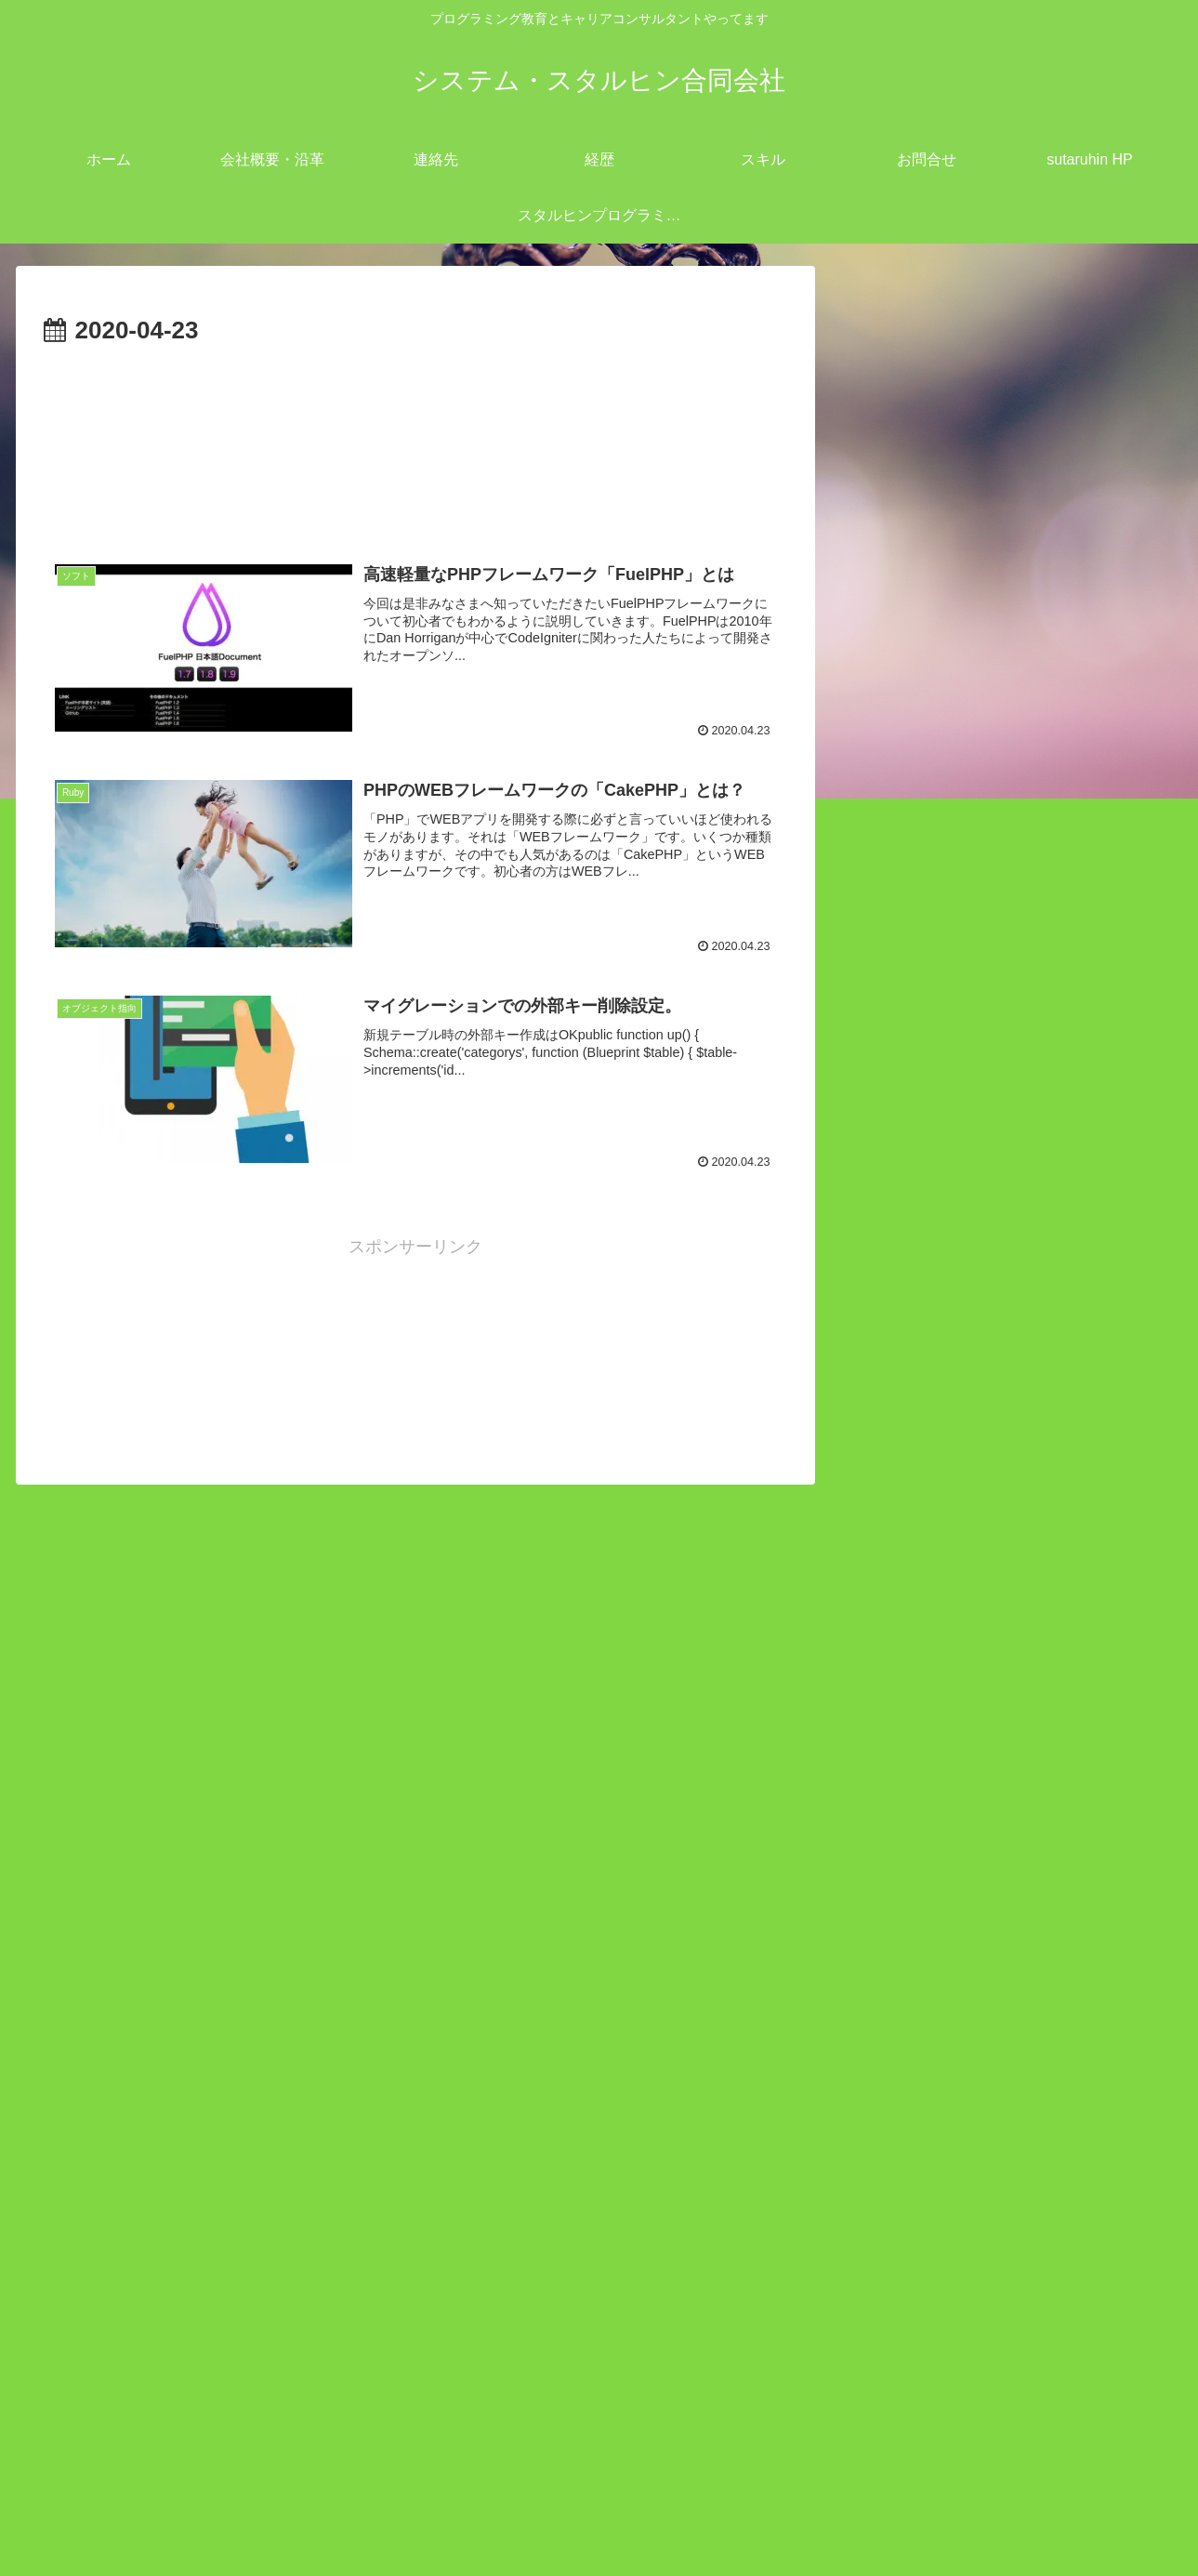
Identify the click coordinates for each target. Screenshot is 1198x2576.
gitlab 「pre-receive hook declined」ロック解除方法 (1007, 2050)
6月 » (926, 2387)
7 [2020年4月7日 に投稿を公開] (919, 2245)
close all (954, 1292)
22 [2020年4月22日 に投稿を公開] (963, 2306)
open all (881, 1292)
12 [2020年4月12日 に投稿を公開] (1141, 2245)
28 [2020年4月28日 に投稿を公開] (919, 2338)
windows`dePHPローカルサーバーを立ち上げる (1001, 1893)
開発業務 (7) (932, 1473)
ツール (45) (928, 1413)
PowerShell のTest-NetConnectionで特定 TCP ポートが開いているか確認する (1007, 1972)
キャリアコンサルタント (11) (995, 1383)
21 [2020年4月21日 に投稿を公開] (919, 2306)
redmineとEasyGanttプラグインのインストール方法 (1000, 1735)
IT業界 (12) (927, 1323)
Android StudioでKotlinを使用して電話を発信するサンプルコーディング (1007, 1814)
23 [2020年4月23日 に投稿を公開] (1007, 2306)
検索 (869, 1534)
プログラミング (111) (966, 1442)
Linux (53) (923, 1352)
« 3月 (872, 2387)
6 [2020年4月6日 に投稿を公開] (874, 2245)
